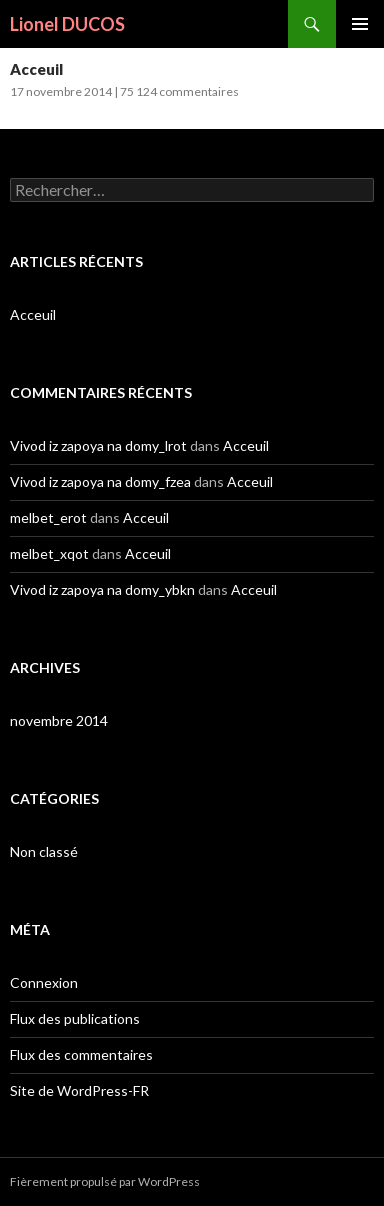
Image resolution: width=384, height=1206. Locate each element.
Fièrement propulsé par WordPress (105, 1181)
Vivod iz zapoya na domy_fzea (100, 481)
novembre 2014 (59, 720)
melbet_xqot (49, 553)
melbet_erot (48, 517)
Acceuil (36, 69)
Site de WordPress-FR (79, 1090)
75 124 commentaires (179, 91)
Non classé (44, 851)
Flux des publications (75, 1018)
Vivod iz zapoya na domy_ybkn (102, 589)
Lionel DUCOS (67, 24)
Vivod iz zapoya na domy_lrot (98, 445)
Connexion (44, 982)
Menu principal (360, 24)
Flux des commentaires (81, 1054)
